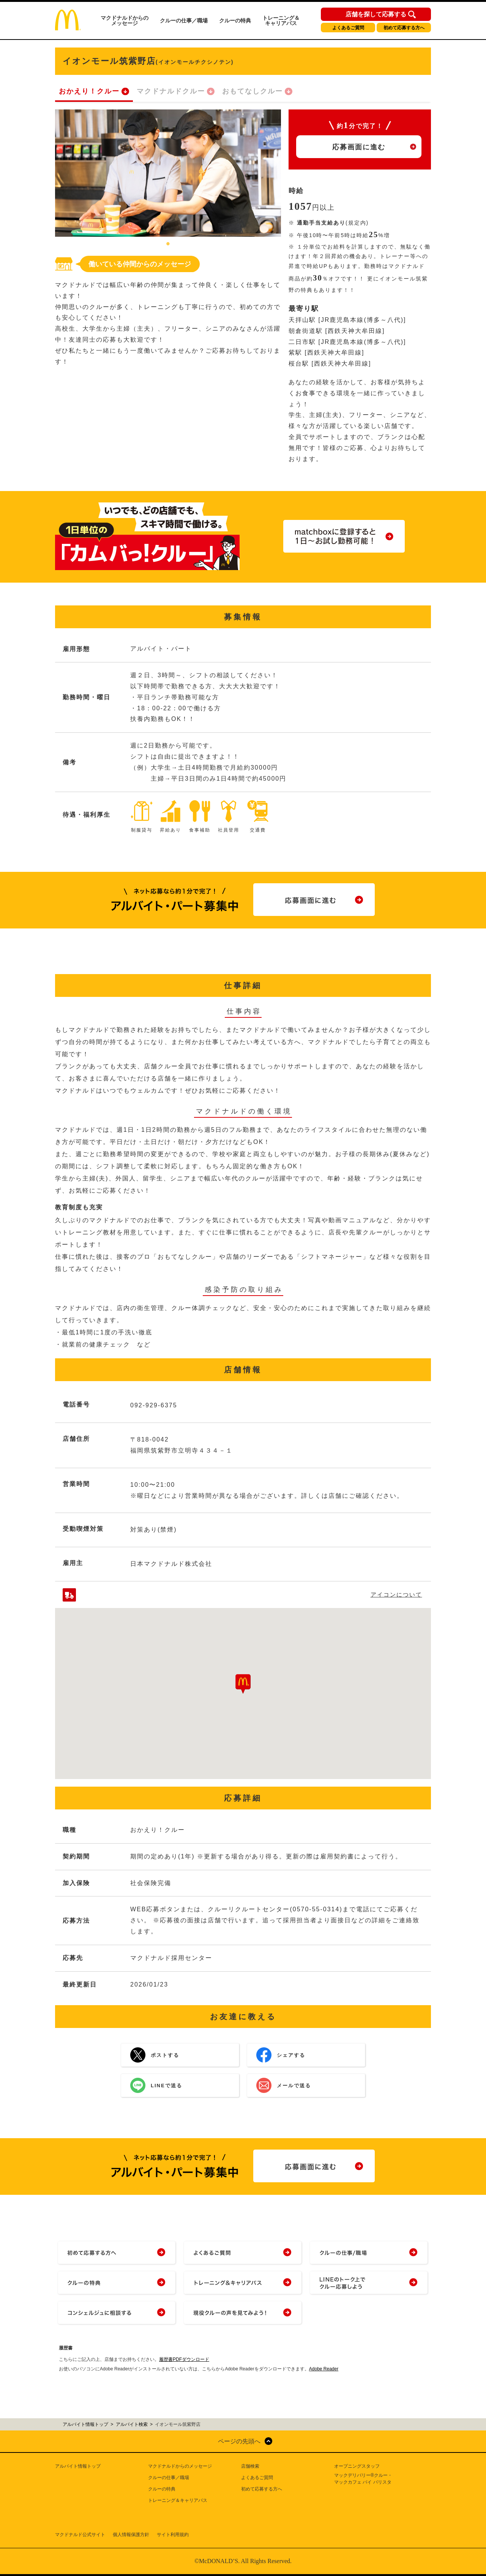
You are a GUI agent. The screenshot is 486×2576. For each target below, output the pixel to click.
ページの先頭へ (239, 2441)
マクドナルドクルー (171, 91)
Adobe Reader (323, 2369)
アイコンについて (396, 1594)
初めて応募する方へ (403, 27)
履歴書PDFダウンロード (184, 2359)
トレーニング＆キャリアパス (281, 20)
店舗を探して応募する (376, 14)
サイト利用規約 (173, 2534)
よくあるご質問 (348, 27)
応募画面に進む (358, 147)
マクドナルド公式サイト (80, 2534)
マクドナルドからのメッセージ (124, 20)
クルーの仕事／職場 (184, 20)
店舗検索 (250, 2466)
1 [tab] (168, 244)
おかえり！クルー (89, 91)
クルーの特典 (235, 20)
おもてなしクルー (252, 91)
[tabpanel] (168, 173)
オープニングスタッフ (357, 2466)
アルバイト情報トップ (78, 2466)
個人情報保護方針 (131, 2534)
